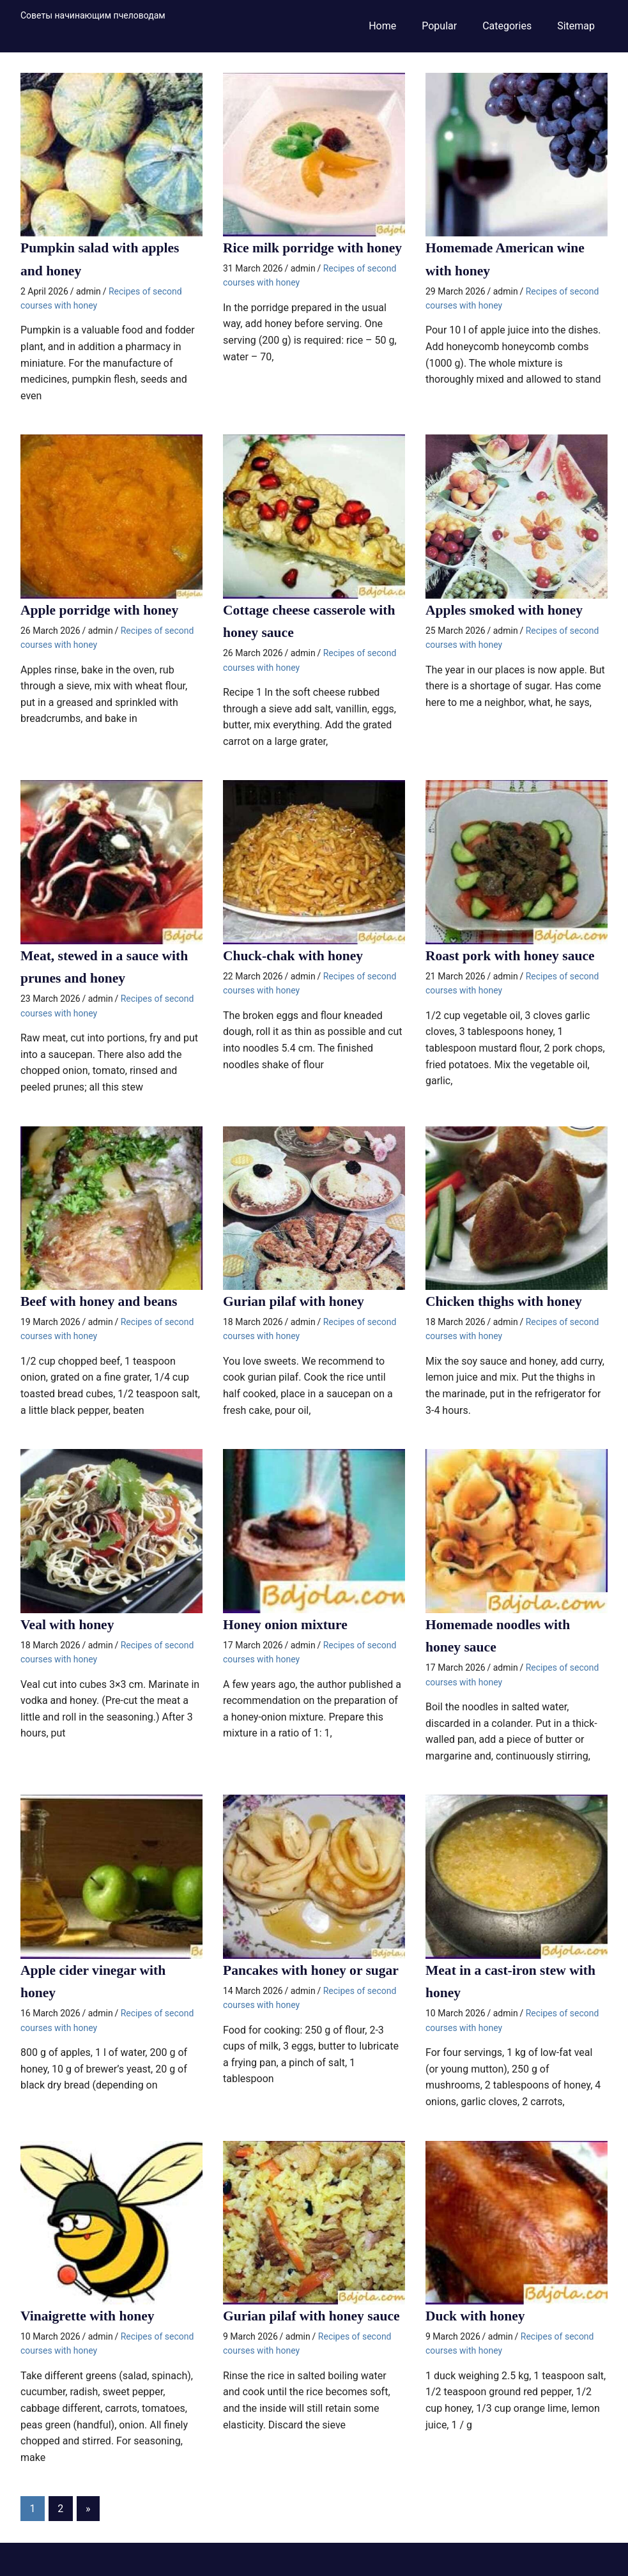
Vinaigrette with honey (88, 2314)
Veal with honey (68, 1623)
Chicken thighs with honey (505, 1300)
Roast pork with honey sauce (511, 955)
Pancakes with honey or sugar (312, 1968)
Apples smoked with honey (505, 609)
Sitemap (576, 26)
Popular (439, 26)
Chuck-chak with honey (294, 955)
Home (382, 26)
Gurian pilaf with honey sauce (313, 2314)
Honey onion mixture (286, 1623)
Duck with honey (476, 2314)
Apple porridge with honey (100, 609)
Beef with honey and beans (100, 1300)
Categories (507, 26)
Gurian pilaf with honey (295, 1300)
